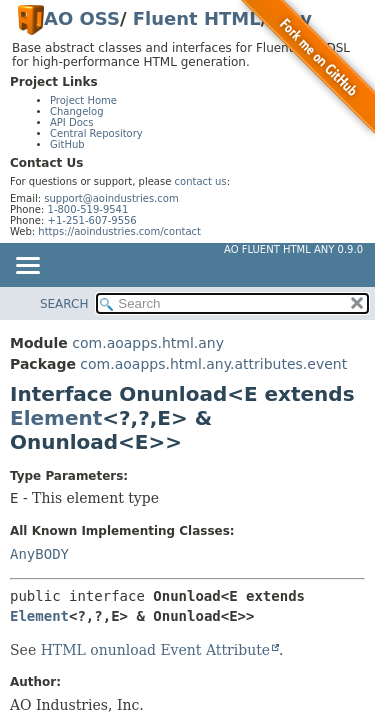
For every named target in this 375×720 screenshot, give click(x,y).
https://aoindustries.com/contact (119, 231)
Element (56, 418)
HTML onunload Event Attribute (155, 650)
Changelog (77, 111)
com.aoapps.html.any (148, 343)
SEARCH (64, 304)
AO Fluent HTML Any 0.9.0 (293, 249)
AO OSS (82, 18)
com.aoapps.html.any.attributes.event (213, 364)
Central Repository (96, 133)
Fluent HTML (197, 18)
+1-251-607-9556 (92, 220)
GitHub (67, 144)
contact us (201, 181)
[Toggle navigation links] (27, 267)
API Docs (72, 122)
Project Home (83, 100)
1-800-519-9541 (88, 209)
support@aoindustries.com (111, 198)
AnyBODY (39, 554)
